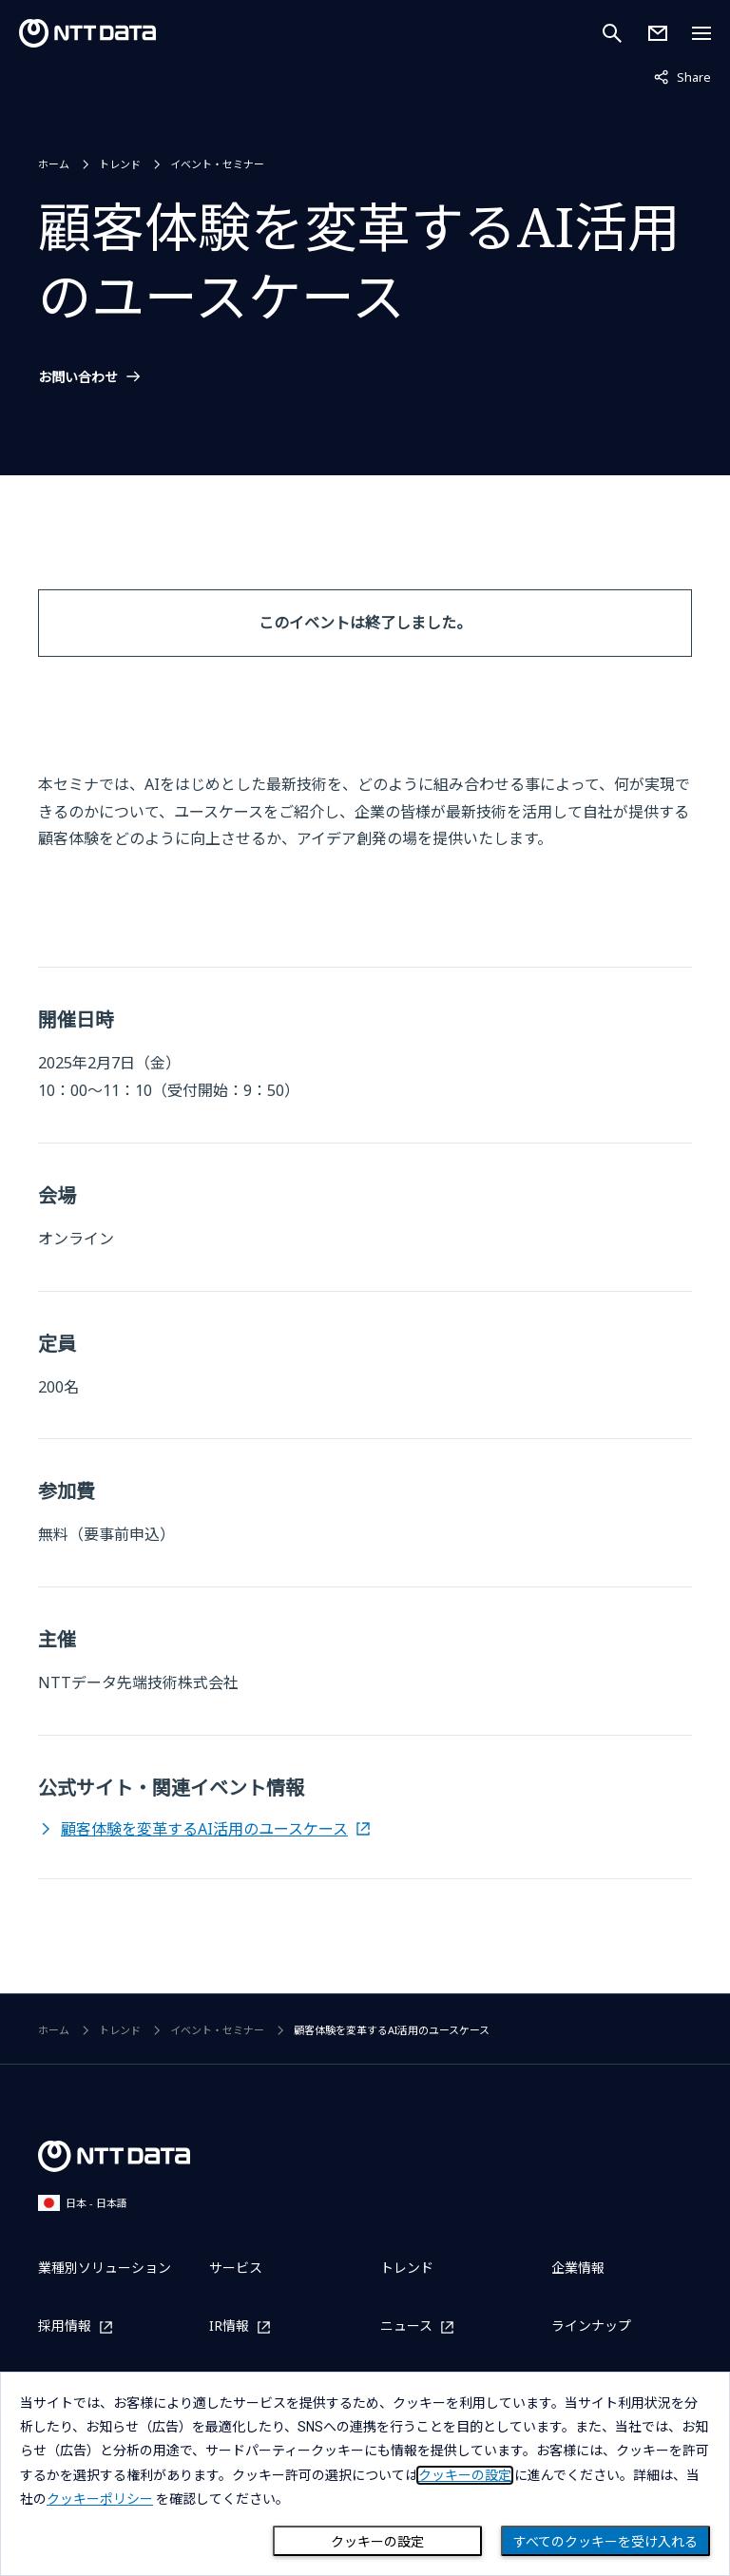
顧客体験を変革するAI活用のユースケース (204, 1828)
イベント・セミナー (217, 164)
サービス (235, 2268)
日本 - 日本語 (82, 2203)
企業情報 (578, 2268)
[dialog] (365, 2474)
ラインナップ (591, 2325)
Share (682, 76)
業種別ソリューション (104, 2268)
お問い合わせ (78, 377)
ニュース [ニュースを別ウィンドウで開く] (406, 2326)
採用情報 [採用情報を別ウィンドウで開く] (64, 2326)
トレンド (120, 164)
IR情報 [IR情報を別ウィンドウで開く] (229, 2326)
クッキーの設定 (377, 2541)
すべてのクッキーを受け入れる (605, 2541)
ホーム (53, 164)
